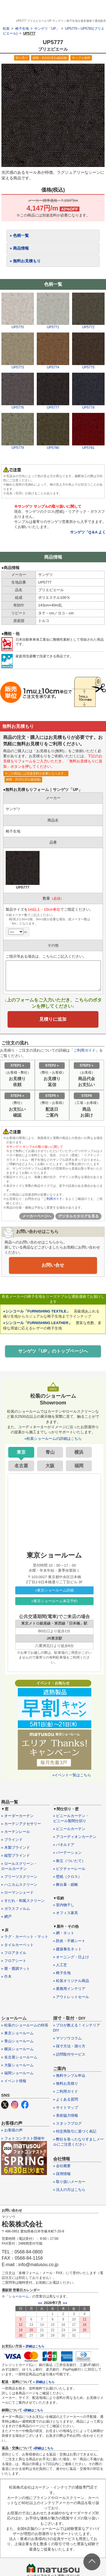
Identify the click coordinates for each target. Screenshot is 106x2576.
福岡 (78, 1465)
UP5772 (88, 325)
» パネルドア (64, 1845)
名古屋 (21, 1465)
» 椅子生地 (62, 1973)
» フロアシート (13, 1961)
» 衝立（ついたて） (69, 1861)
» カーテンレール (15, 1831)
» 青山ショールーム (17, 2041)
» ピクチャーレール (69, 1869)
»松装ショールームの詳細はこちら (52, 1438)
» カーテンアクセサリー (21, 1824)
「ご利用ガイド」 (52, 1198)
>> (65, 2303)
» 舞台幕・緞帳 (65, 1884)
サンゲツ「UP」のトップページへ (53, 1351)
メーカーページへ (36, 1216)
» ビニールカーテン (69, 1829)
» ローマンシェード (17, 1892)
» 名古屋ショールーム (19, 2057)
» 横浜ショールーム (17, 2049)
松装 (6, 29)
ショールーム (18, 2296)
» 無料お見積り (65, 2083)
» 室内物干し (64, 1905)
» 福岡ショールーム (17, 2073)
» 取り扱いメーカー (69, 2182)
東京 (21, 1452)
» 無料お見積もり (25, 261)
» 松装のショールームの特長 (24, 2025)
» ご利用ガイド (65, 2091)
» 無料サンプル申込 (69, 2075)
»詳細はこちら (33, 2410)
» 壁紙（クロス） (67, 1876)
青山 (50, 1452)
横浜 (78, 1452)
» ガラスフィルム (15, 1908)
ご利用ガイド (84, 1050)
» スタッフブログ (67, 2123)
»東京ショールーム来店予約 (54, 1601)
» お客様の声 (12, 2130)
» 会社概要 (62, 2166)
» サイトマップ (65, 2107)
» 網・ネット (64, 1933)
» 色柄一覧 (19, 235)
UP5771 (53, 325)
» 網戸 (6, 1916)
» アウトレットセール (71, 1997)
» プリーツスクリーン (19, 1876)
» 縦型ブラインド (15, 1855)
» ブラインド (12, 1839)
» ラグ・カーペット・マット (24, 1936)
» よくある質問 (65, 2099)
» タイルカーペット (17, 1945)
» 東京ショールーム (17, 2033)
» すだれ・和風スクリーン (23, 1901)
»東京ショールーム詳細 (54, 1590)
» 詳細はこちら (33, 2346)
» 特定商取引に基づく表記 (75, 2131)
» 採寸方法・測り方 (69, 2046)
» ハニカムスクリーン (19, 1884)
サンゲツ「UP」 (46, 29)
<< (40, 2303)
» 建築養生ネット (67, 1949)
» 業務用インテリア (69, 1989)
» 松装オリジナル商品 (71, 1981)
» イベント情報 (13, 2081)
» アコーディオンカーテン (75, 1837)
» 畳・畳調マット (15, 1968)
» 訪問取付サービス (69, 2054)
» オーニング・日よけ (71, 1957)
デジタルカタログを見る (78, 1216)
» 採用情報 (62, 2174)
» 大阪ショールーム (17, 2065)
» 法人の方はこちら (69, 2189)
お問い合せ (53, 1265)
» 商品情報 (19, 248)
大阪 (50, 1465)
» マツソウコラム (67, 2038)
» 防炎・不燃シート (69, 1941)
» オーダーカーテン (17, 1816)
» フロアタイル (13, 1953)
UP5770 (17, 325)
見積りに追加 (52, 1019)
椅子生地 (22, 29)
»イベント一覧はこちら (71, 1775)
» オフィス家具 (65, 1913)
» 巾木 (6, 1976)
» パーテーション (67, 1852)
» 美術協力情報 (65, 2115)
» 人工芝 (60, 1965)
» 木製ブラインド (15, 1847)
